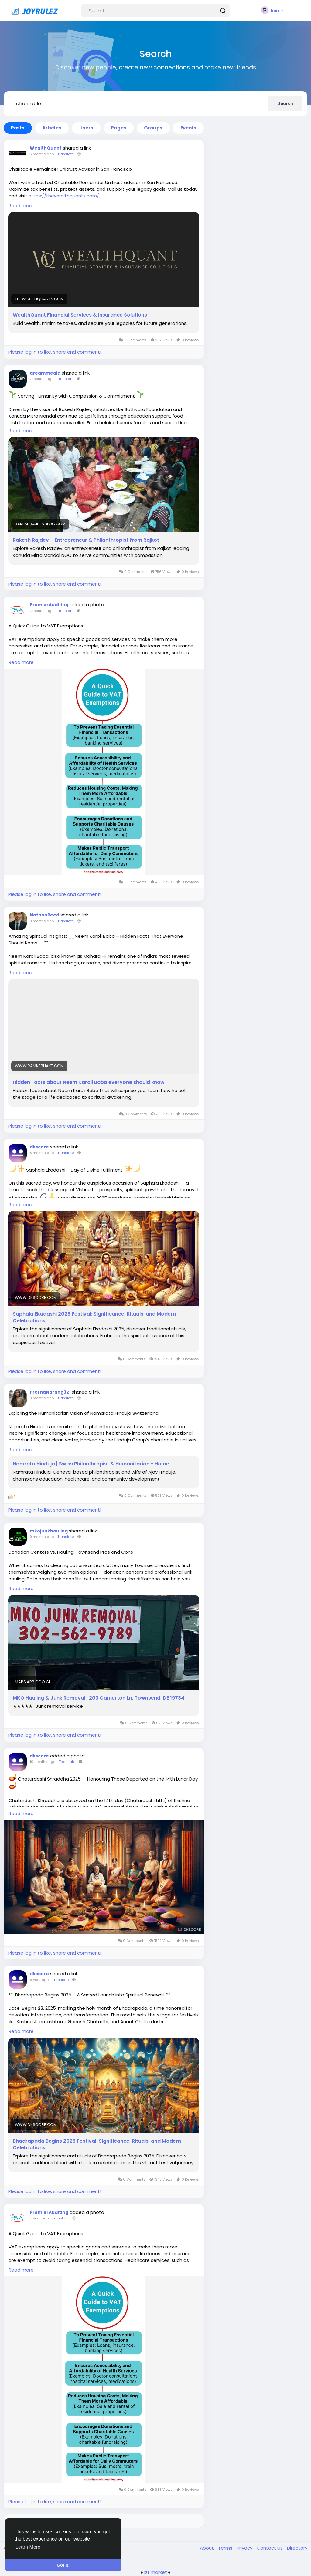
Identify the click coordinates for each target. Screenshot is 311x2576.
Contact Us (270, 2548)
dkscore (39, 1147)
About (207, 2548)
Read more (21, 205)
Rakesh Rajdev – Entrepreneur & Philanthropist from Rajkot (86, 540)
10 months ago (42, 1761)
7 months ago (41, 378)
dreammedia (45, 373)
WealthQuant (46, 148)
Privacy (245, 2548)
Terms (226, 2548)
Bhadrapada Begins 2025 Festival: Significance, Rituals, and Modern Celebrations (97, 2144)
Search (285, 103)
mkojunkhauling (49, 1531)
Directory (297, 2548)
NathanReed (44, 915)
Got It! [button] (63, 2565)
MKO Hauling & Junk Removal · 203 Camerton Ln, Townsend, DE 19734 (98, 1698)
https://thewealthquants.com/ (64, 196)
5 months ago (42, 154)
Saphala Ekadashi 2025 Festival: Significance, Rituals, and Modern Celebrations (94, 1317)
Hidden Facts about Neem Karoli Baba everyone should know (89, 1082)
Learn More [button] (27, 2547)
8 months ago (42, 921)
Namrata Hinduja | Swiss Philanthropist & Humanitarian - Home (91, 1464)
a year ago (39, 1979)
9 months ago (42, 1536)
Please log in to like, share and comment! (54, 352)
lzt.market (155, 2572)
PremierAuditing (49, 605)
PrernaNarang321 (50, 1392)
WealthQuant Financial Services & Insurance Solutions (80, 315)
